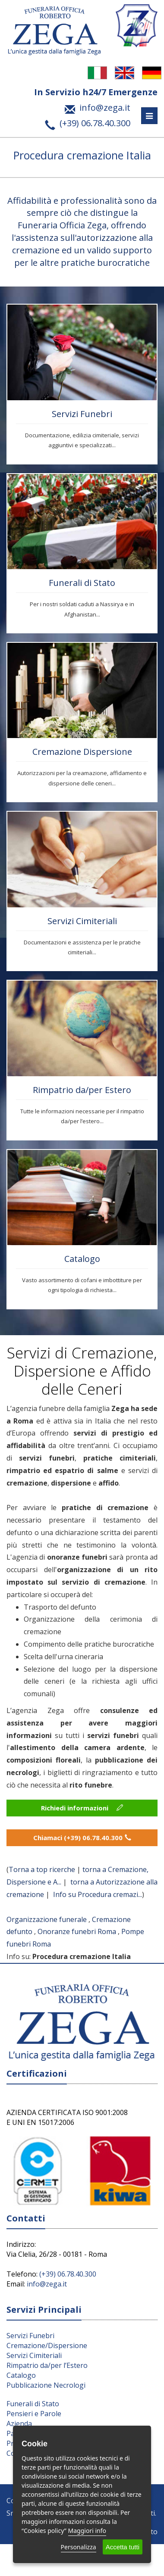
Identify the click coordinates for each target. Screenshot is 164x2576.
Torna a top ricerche (42, 1869)
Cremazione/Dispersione (46, 2345)
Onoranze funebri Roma (77, 1931)
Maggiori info (87, 2530)
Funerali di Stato (82, 583)
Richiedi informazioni (82, 1808)
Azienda (19, 2423)
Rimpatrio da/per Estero (82, 1090)
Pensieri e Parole (33, 2413)
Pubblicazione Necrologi (45, 2385)
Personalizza (78, 2547)
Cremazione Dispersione (82, 751)
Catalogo (82, 1259)
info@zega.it (47, 2284)
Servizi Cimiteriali (82, 921)
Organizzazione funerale (46, 1919)
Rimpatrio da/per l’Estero (47, 2365)
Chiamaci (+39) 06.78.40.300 (82, 1837)
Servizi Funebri (82, 414)
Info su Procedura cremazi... (97, 1894)
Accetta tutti (122, 2547)
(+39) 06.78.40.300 (67, 2274)
